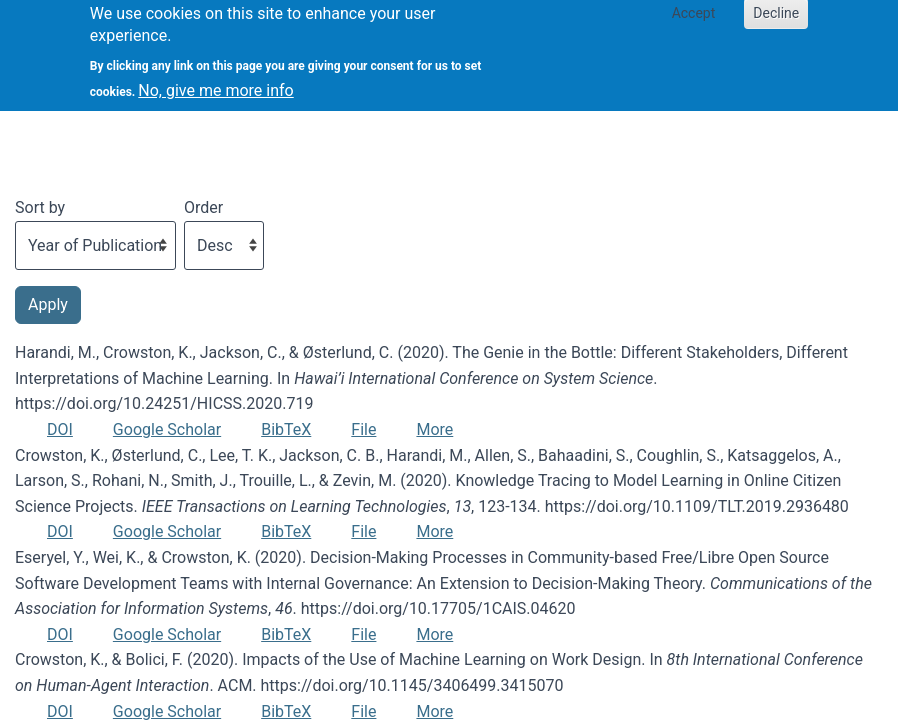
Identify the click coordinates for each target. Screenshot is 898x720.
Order (203, 207)
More (434, 429)
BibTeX (286, 429)
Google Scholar (167, 429)
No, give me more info (215, 81)
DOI (60, 429)
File (363, 429)
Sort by (40, 207)
